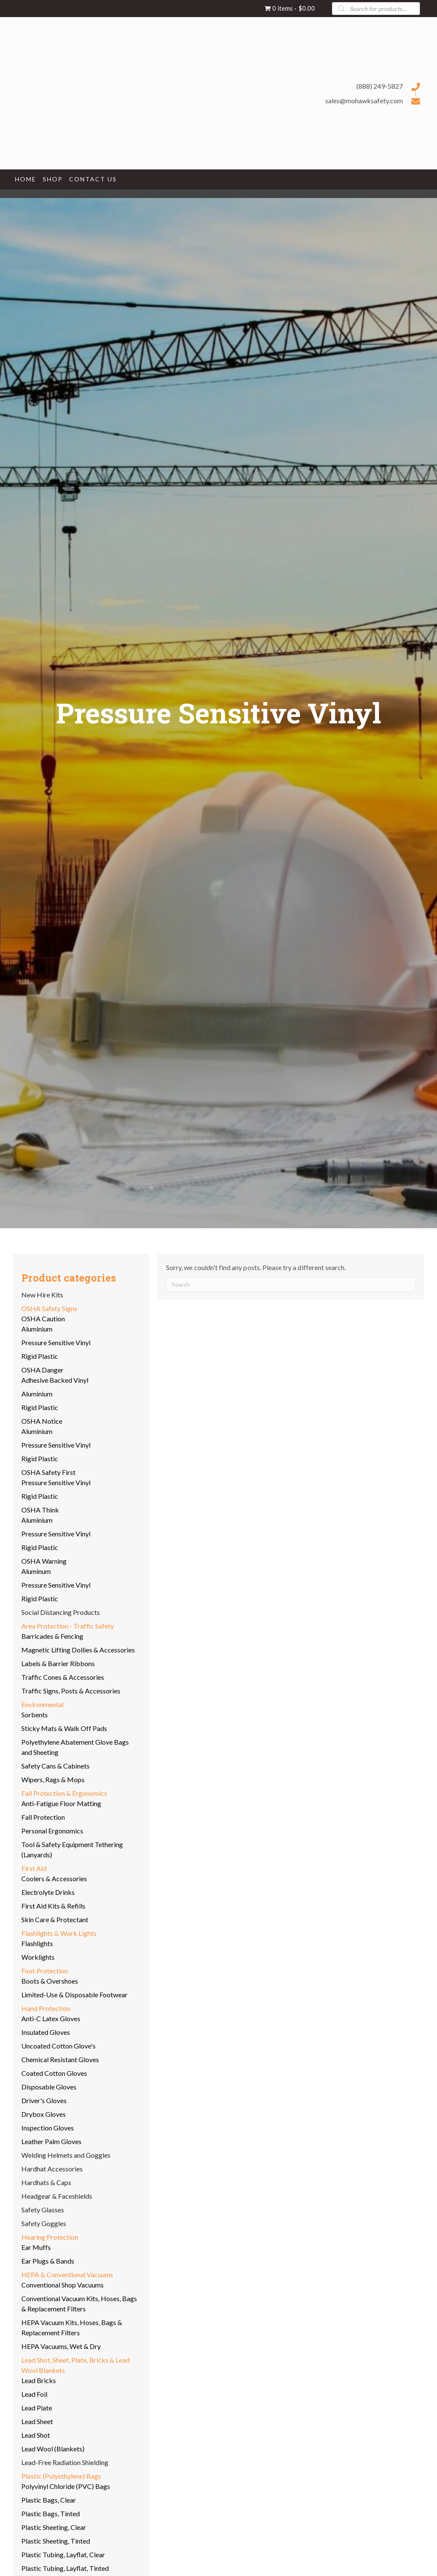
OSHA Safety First (48, 1472)
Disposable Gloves (48, 2087)
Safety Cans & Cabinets (55, 1766)
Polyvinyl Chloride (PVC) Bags (65, 2486)
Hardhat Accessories (52, 2169)
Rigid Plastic (39, 1356)
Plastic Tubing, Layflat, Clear (63, 2554)
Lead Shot (35, 2435)
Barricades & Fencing (52, 1636)
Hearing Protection (49, 2237)
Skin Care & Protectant (54, 1919)
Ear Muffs (36, 2247)
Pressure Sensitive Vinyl (55, 1342)
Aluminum (36, 1571)
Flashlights (37, 1943)
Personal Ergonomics (52, 1831)
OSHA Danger (42, 1370)
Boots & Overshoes (49, 1981)
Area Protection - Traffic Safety (67, 1626)
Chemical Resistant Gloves (60, 2059)
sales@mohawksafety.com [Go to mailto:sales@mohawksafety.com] (364, 100)
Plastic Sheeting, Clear (53, 2527)
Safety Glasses (42, 2210)
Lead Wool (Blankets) (52, 2449)
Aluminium (36, 1329)
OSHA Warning (44, 1561)
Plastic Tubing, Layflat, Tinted (65, 2568)
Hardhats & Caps (46, 2182)
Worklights (38, 1957)
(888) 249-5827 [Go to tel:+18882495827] (379, 86)
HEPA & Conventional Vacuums (67, 2274)
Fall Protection (43, 1817)
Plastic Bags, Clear (48, 2500)
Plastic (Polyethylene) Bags (61, 2476)
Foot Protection (44, 1971)
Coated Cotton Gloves (54, 2073)
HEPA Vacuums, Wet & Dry (61, 2346)
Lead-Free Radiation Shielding (64, 2462)
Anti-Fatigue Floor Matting (61, 1803)
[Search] (291, 1284)
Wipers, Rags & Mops (52, 1779)
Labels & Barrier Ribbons (58, 1663)
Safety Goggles (43, 2223)
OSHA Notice (41, 1421)
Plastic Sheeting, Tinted (55, 2541)
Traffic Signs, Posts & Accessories (70, 1691)
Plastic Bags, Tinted (50, 2513)
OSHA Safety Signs (49, 1308)
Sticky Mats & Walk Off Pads (64, 1728)
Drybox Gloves (43, 2114)
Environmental (42, 1704)
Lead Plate (36, 2408)
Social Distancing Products (60, 1612)
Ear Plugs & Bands (47, 2261)
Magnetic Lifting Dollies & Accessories (78, 1650)
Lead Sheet (37, 2421)
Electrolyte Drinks (48, 1892)
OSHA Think (40, 1510)
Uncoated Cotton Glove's (58, 2046)
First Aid (34, 1868)
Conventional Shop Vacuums (62, 2285)
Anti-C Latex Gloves (50, 2018)
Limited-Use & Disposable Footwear (74, 1994)
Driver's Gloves (44, 2100)
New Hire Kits (42, 1295)
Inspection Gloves (47, 2128)
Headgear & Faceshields (56, 2196)
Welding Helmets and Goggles (66, 2155)
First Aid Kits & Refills (53, 1906)
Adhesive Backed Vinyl (54, 1380)
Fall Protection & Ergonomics (64, 1793)
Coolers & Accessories (54, 1878)
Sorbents (34, 1715)
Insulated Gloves (45, 2032)
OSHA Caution (43, 1318)
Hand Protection (45, 2008)
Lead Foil (34, 2394)
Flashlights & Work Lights (58, 1933)
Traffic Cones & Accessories (62, 1677)
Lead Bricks (38, 2380)
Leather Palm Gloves (51, 2141)
